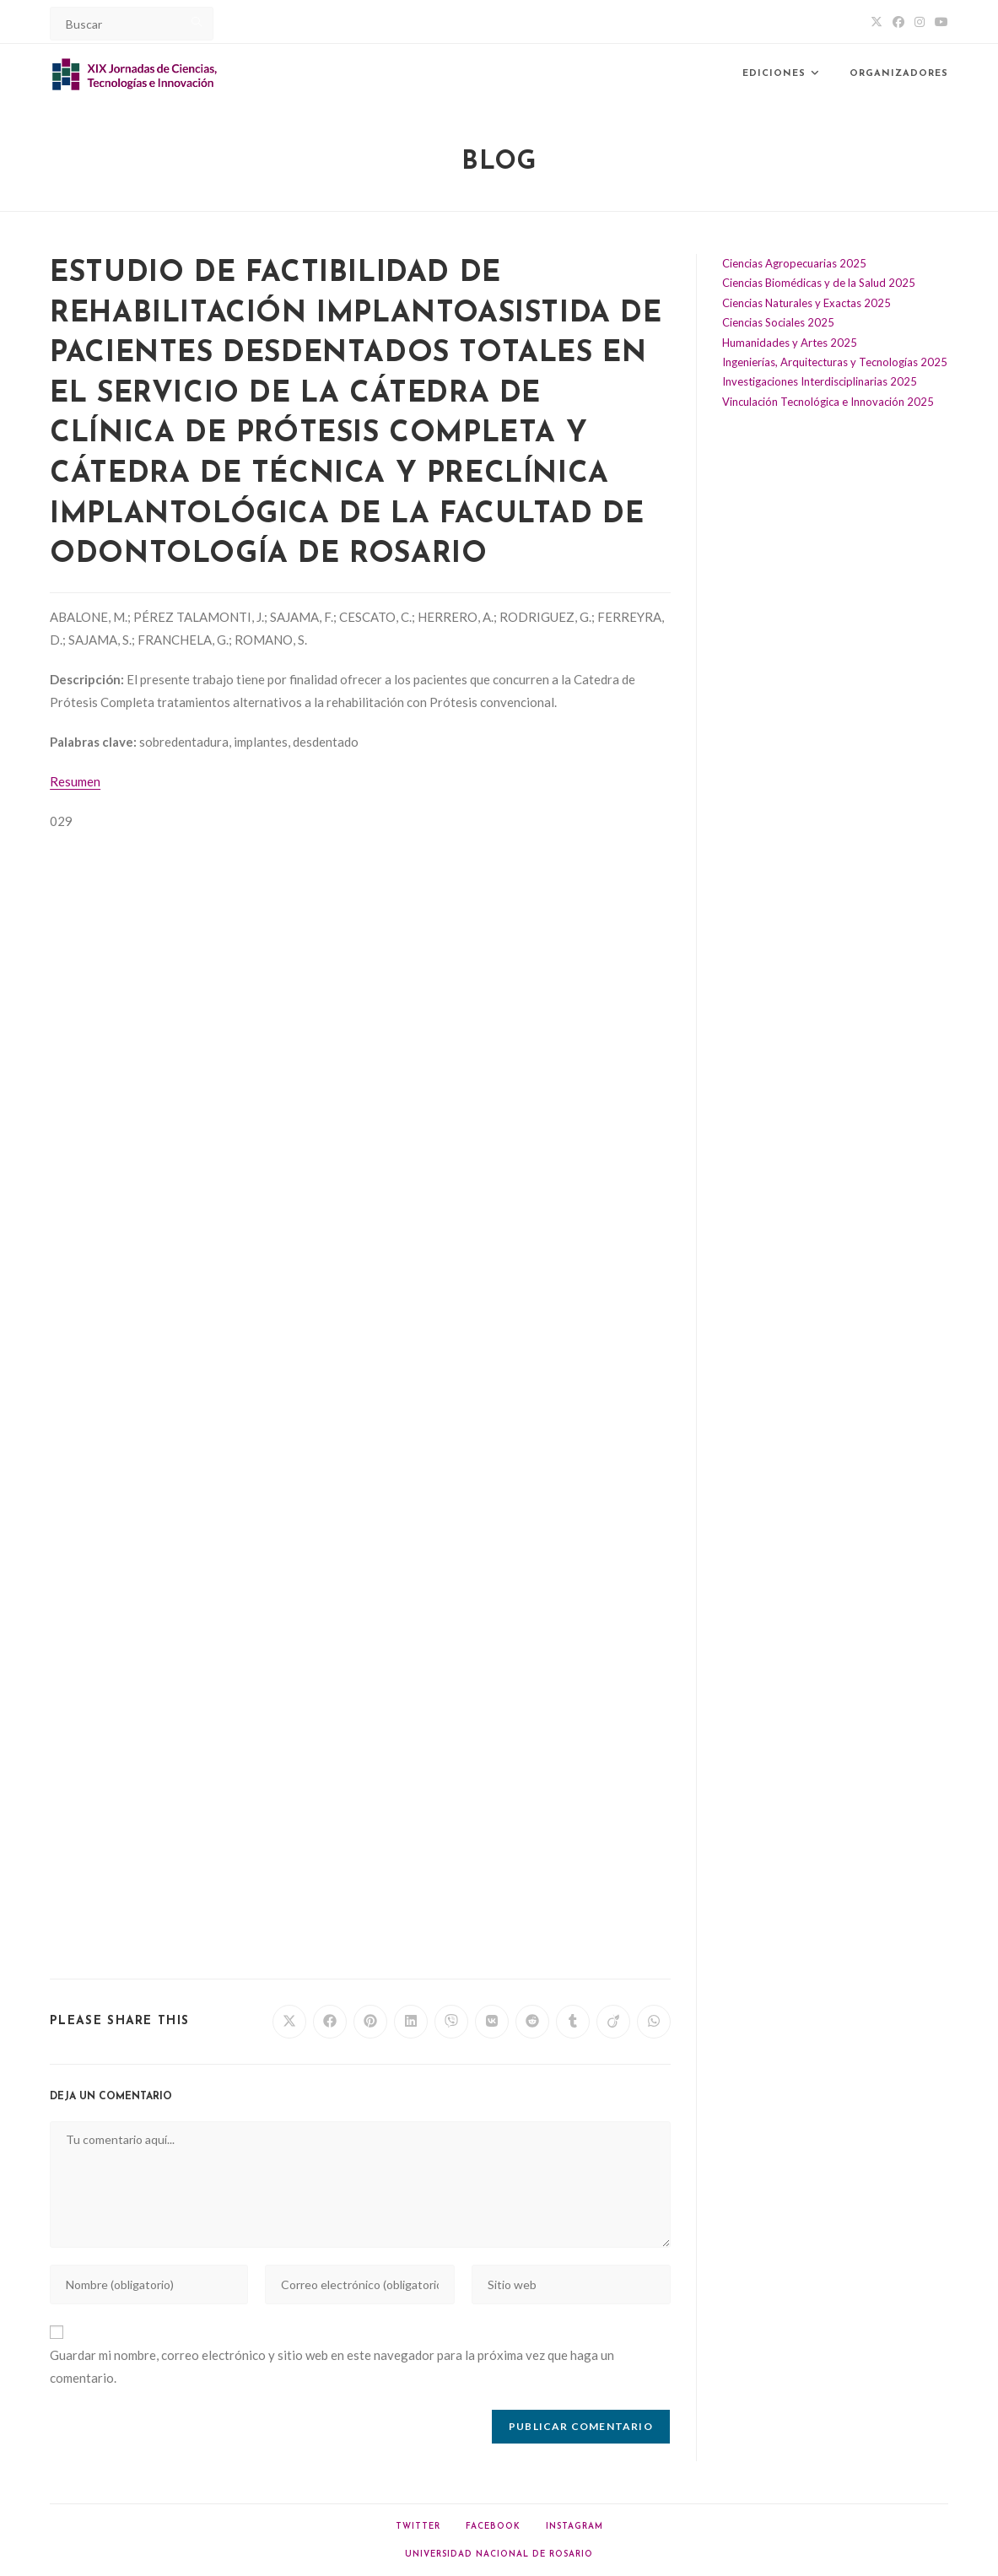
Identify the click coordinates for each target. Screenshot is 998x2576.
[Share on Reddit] (532, 2022)
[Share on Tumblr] (573, 2022)
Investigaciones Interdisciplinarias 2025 (819, 381)
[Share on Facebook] (330, 2022)
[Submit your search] (196, 21)
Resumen (75, 781)
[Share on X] (289, 2022)
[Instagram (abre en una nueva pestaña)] (919, 22)
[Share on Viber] (451, 2022)
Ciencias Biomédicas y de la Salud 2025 (818, 282)
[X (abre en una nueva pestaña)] (876, 22)
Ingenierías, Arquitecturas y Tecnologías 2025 (834, 362)
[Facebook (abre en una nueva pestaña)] (898, 22)
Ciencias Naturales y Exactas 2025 (806, 303)
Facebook (493, 2526)
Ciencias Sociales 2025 (778, 322)
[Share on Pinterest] (370, 2022)
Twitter (418, 2526)
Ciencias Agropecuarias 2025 (794, 263)
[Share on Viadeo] (613, 2022)
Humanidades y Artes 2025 (789, 342)
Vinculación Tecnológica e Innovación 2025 (828, 401)
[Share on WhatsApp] (654, 2022)
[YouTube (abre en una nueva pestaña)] (939, 22)
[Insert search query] (131, 24)
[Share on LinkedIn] (411, 2022)
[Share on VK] (492, 2022)
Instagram (574, 2526)
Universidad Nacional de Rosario (499, 2554)
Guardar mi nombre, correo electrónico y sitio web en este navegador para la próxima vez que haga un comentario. (332, 2366)
